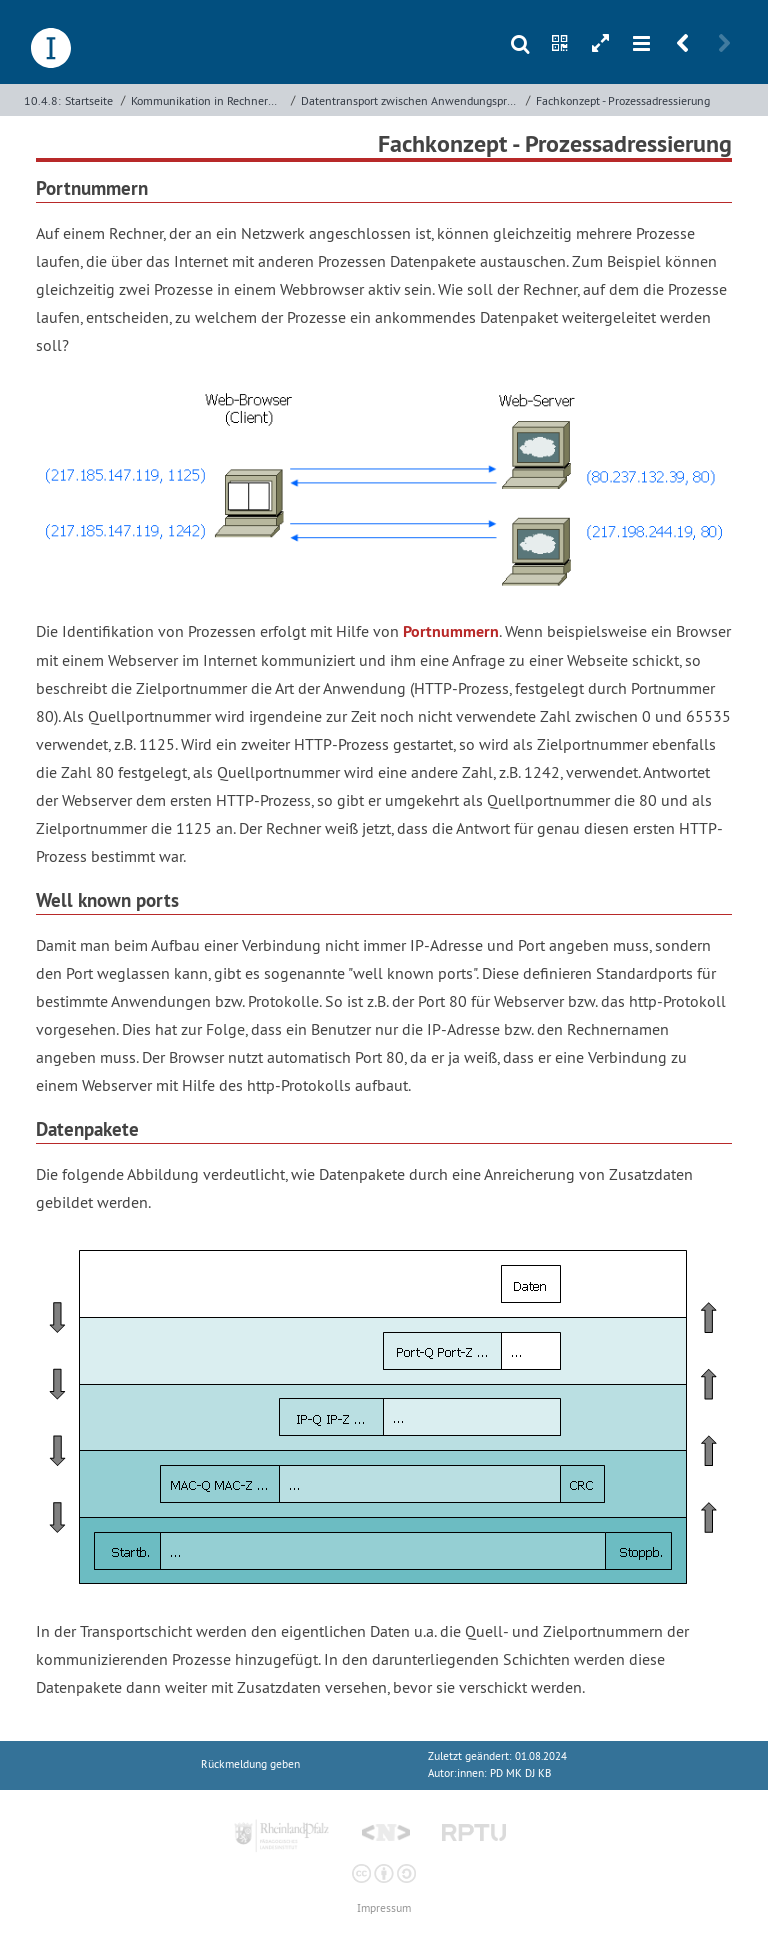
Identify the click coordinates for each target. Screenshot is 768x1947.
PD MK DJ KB (520, 1773)
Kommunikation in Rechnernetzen (208, 100)
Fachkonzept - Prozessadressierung (623, 100)
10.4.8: (42, 100)
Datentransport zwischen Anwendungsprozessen (411, 100)
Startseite (89, 100)
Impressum (384, 1908)
